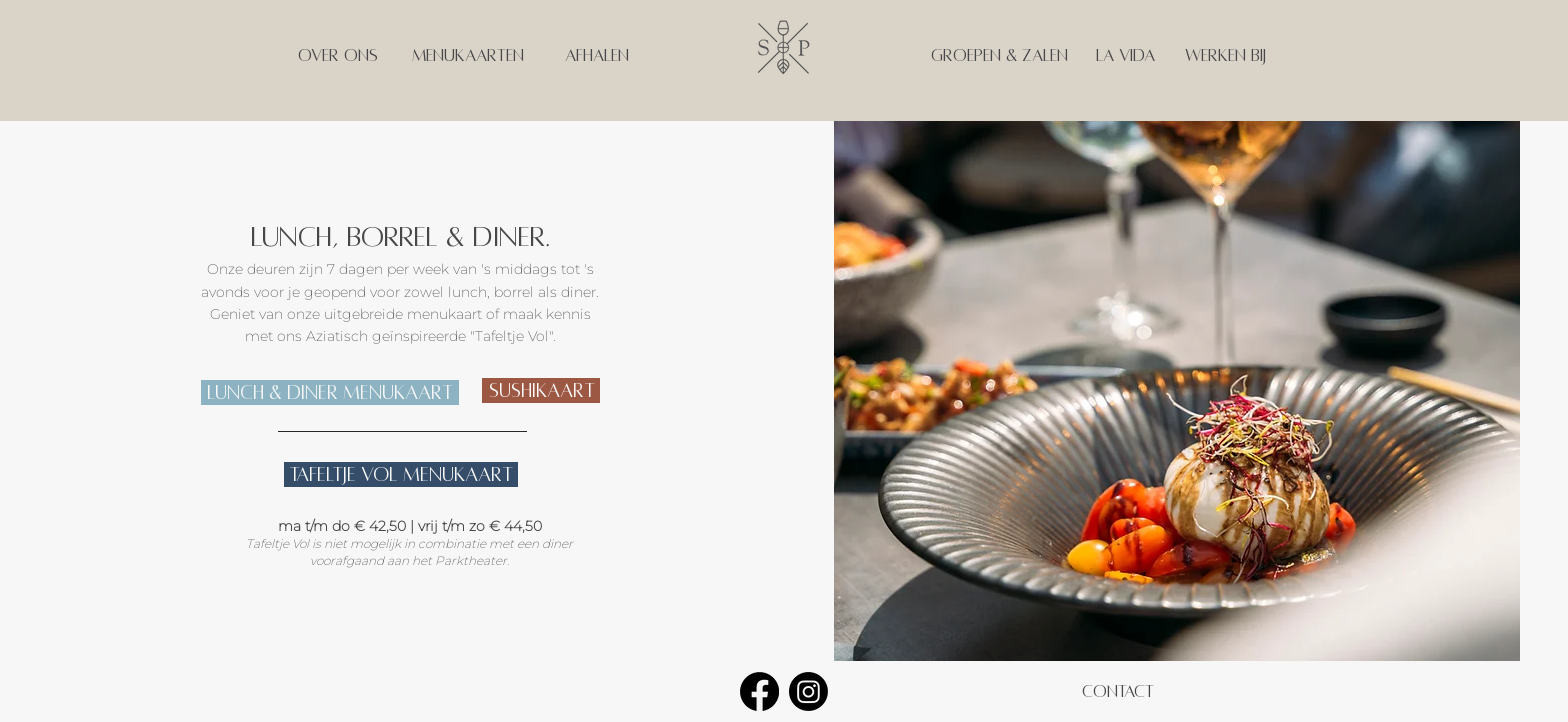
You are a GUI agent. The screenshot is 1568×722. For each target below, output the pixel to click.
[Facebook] (759, 691)
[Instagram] (808, 691)
